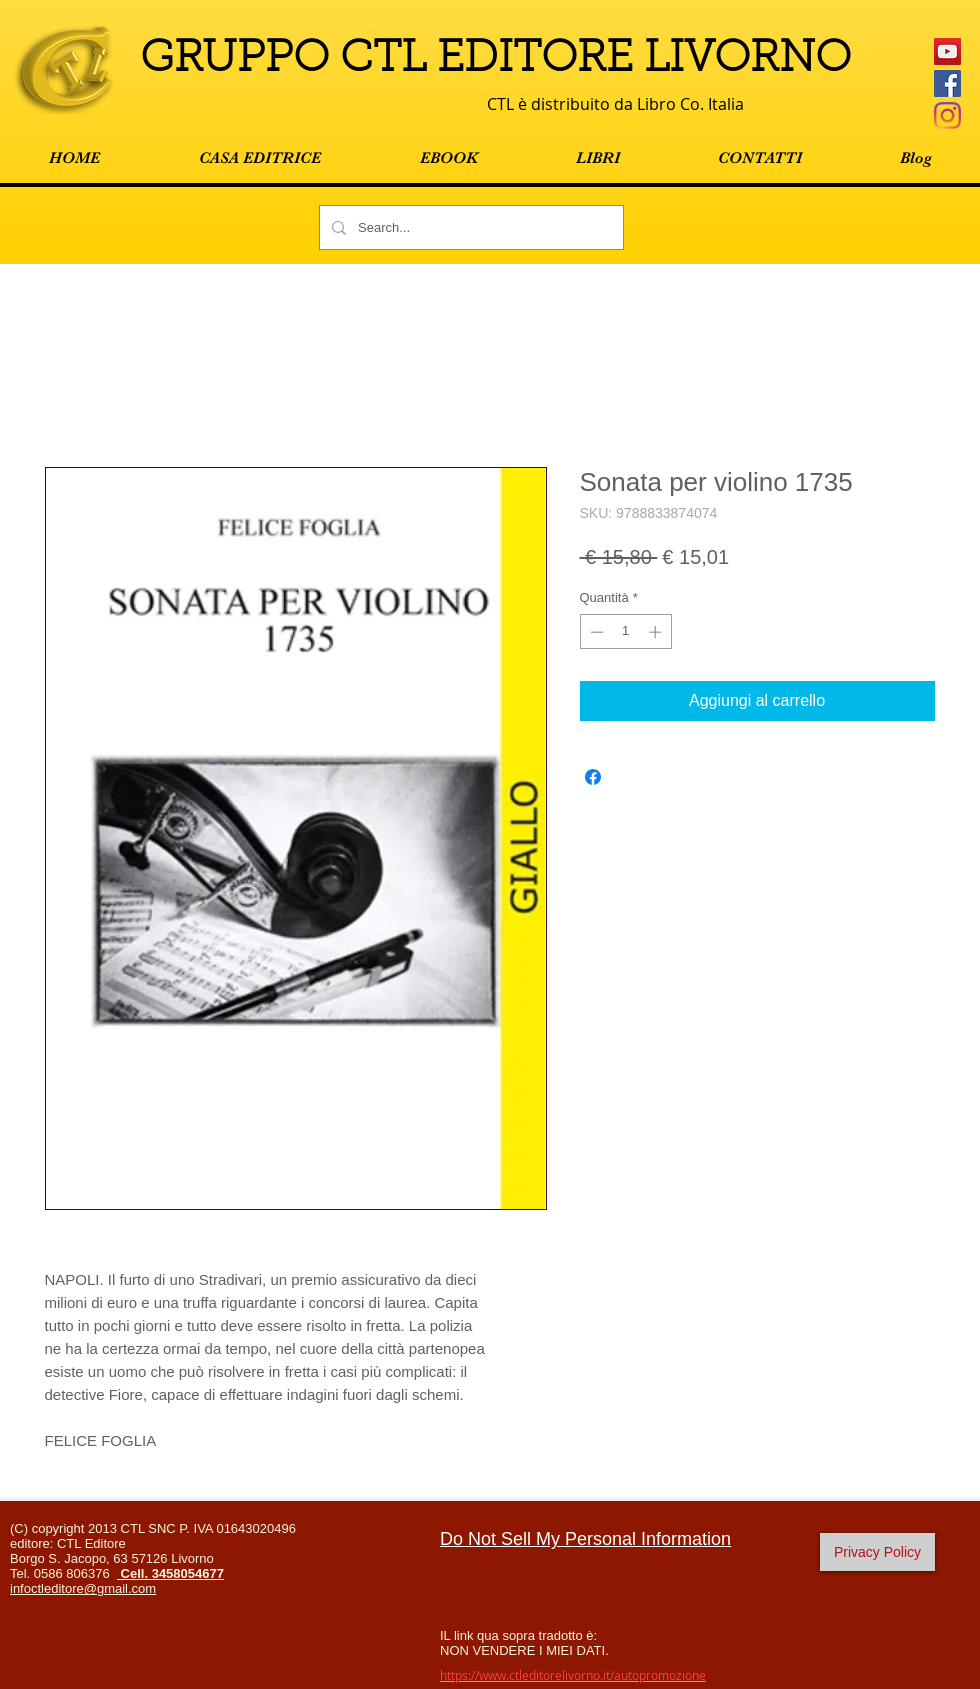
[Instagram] (947, 115)
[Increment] (657, 632)
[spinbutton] (625, 632)
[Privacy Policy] (877, 1552)
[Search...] (469, 227)
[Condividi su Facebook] (593, 777)
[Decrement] (595, 632)
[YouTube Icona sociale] (947, 51)
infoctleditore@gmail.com (83, 1588)
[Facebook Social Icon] (947, 83)
